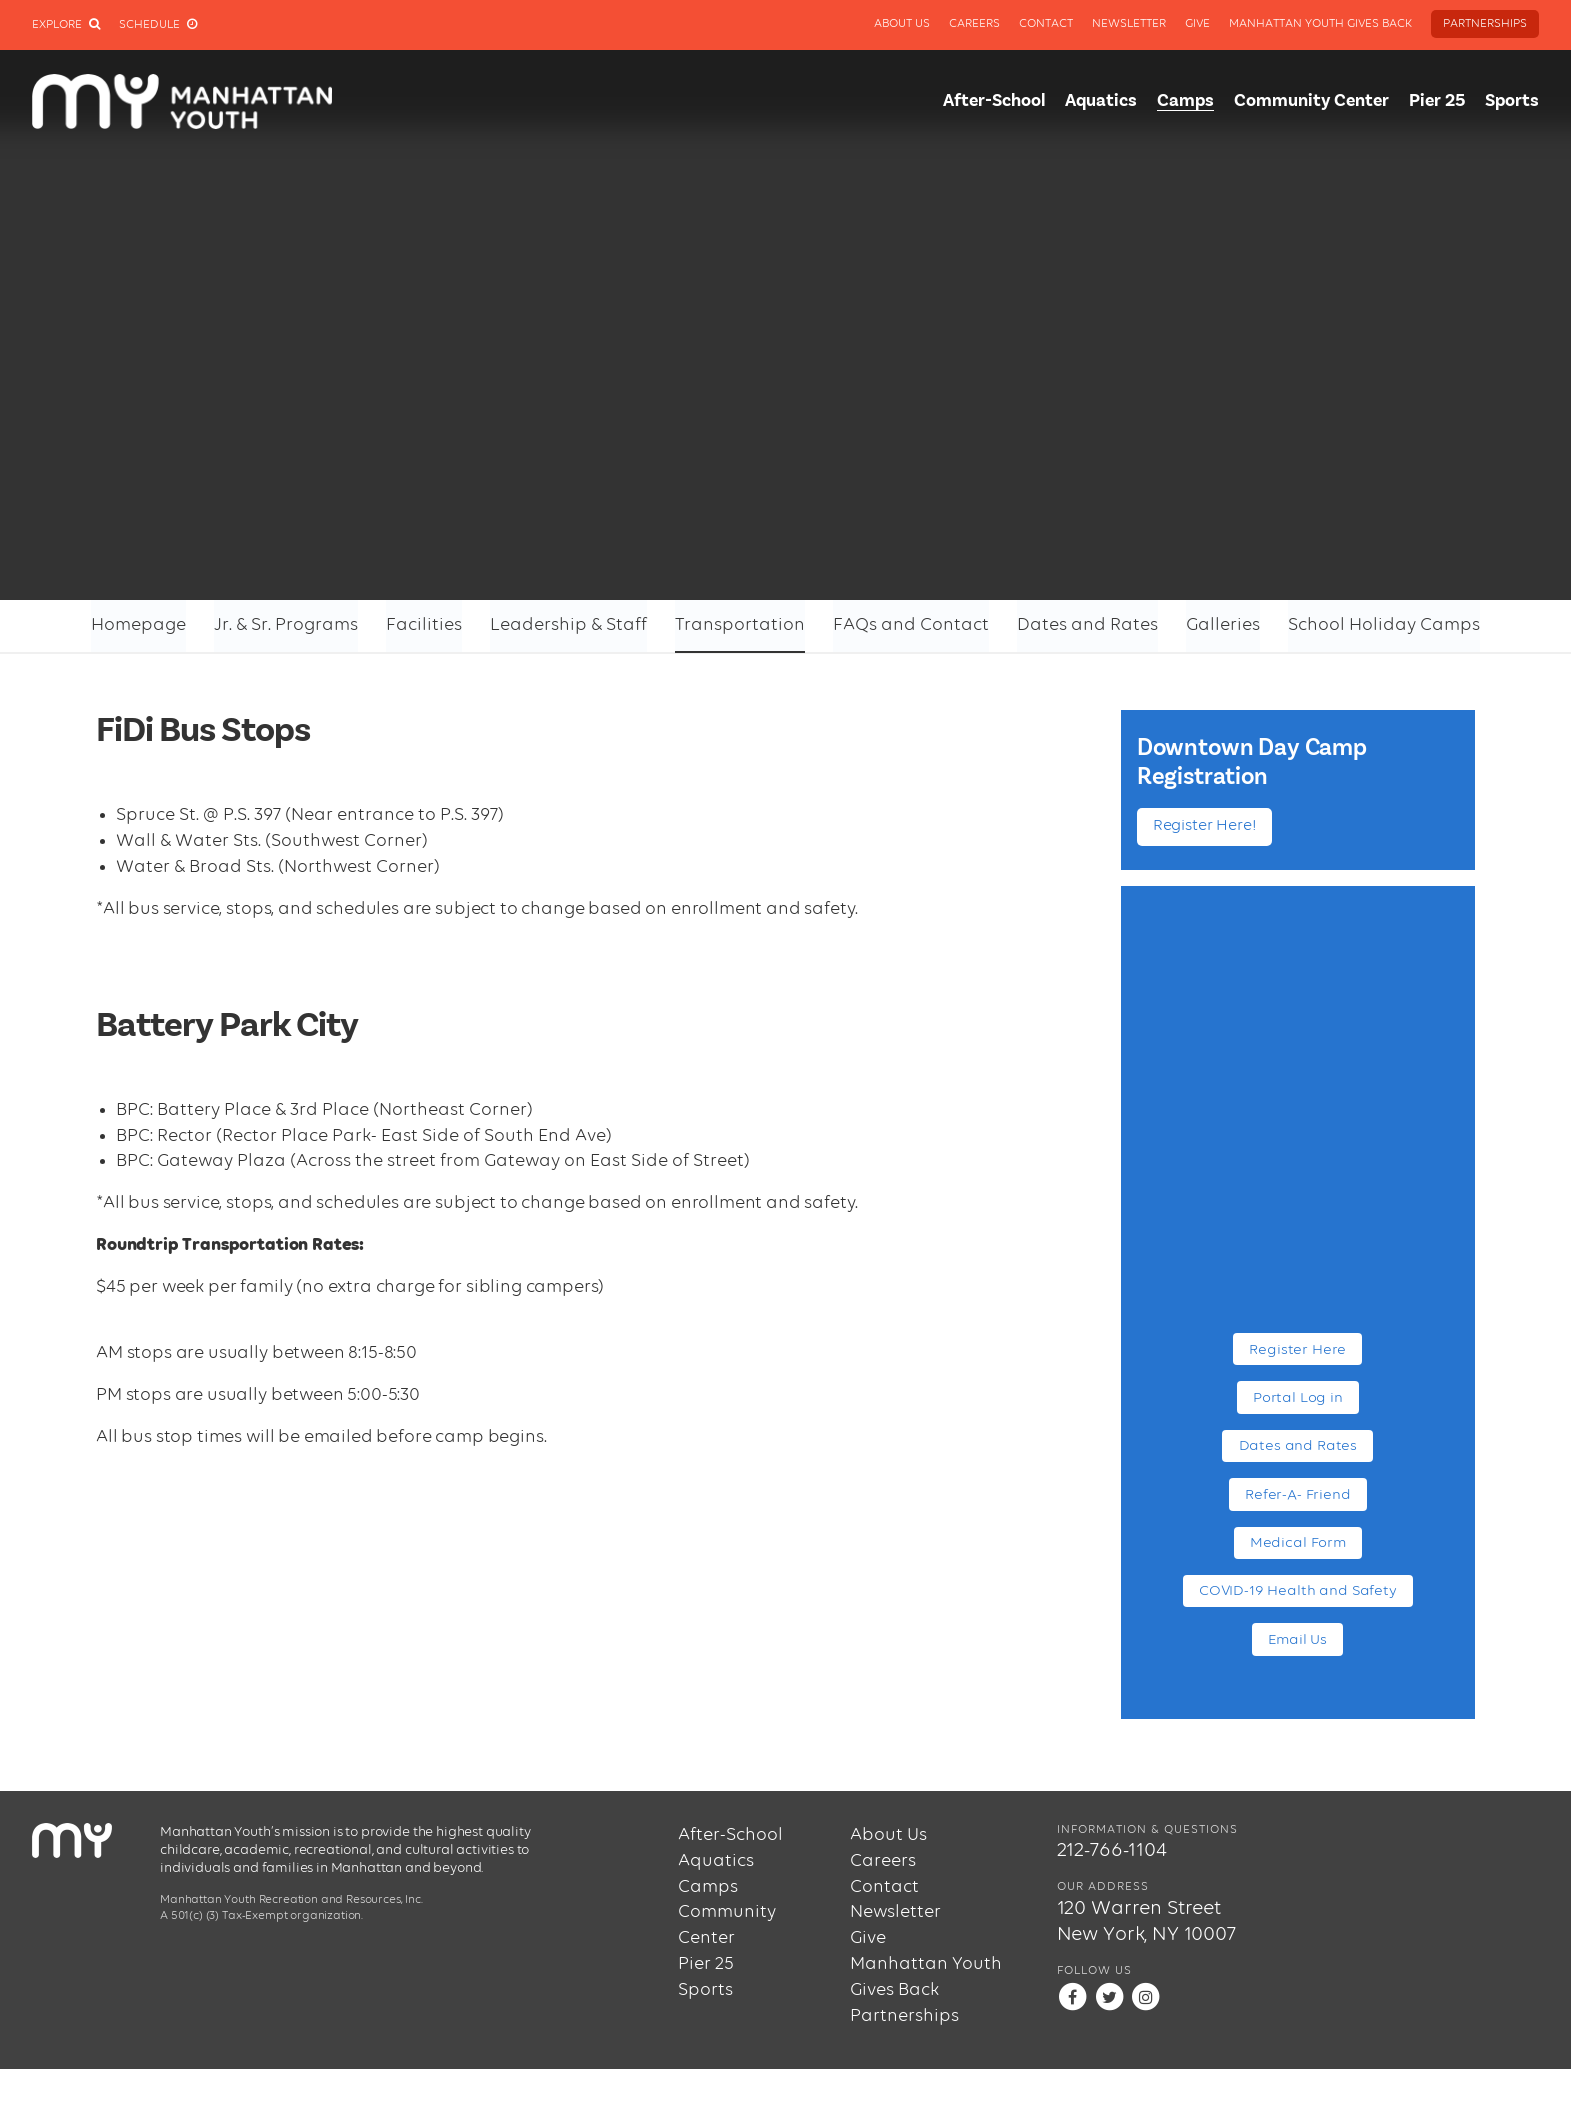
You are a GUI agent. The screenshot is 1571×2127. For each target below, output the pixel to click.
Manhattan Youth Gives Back (1320, 24)
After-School (994, 101)
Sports (1512, 101)
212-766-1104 (1112, 1851)
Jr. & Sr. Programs (286, 625)
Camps (1185, 101)
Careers (974, 24)
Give (1197, 24)
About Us (902, 24)
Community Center (1311, 101)
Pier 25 (1437, 101)
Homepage (138, 625)
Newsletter (1129, 24)
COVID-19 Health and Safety (1298, 1590)
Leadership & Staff (568, 625)
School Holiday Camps (1384, 625)
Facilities (424, 625)
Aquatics (1101, 101)
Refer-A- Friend (1298, 1494)
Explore (66, 25)
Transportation (740, 625)
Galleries (1223, 625)
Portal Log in (1298, 1397)
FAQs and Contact (911, 625)
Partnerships (1485, 24)
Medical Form (1298, 1542)
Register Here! (1205, 826)
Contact (1046, 24)
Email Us (1297, 1639)
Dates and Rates (1087, 625)
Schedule (158, 25)
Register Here (1297, 1349)
